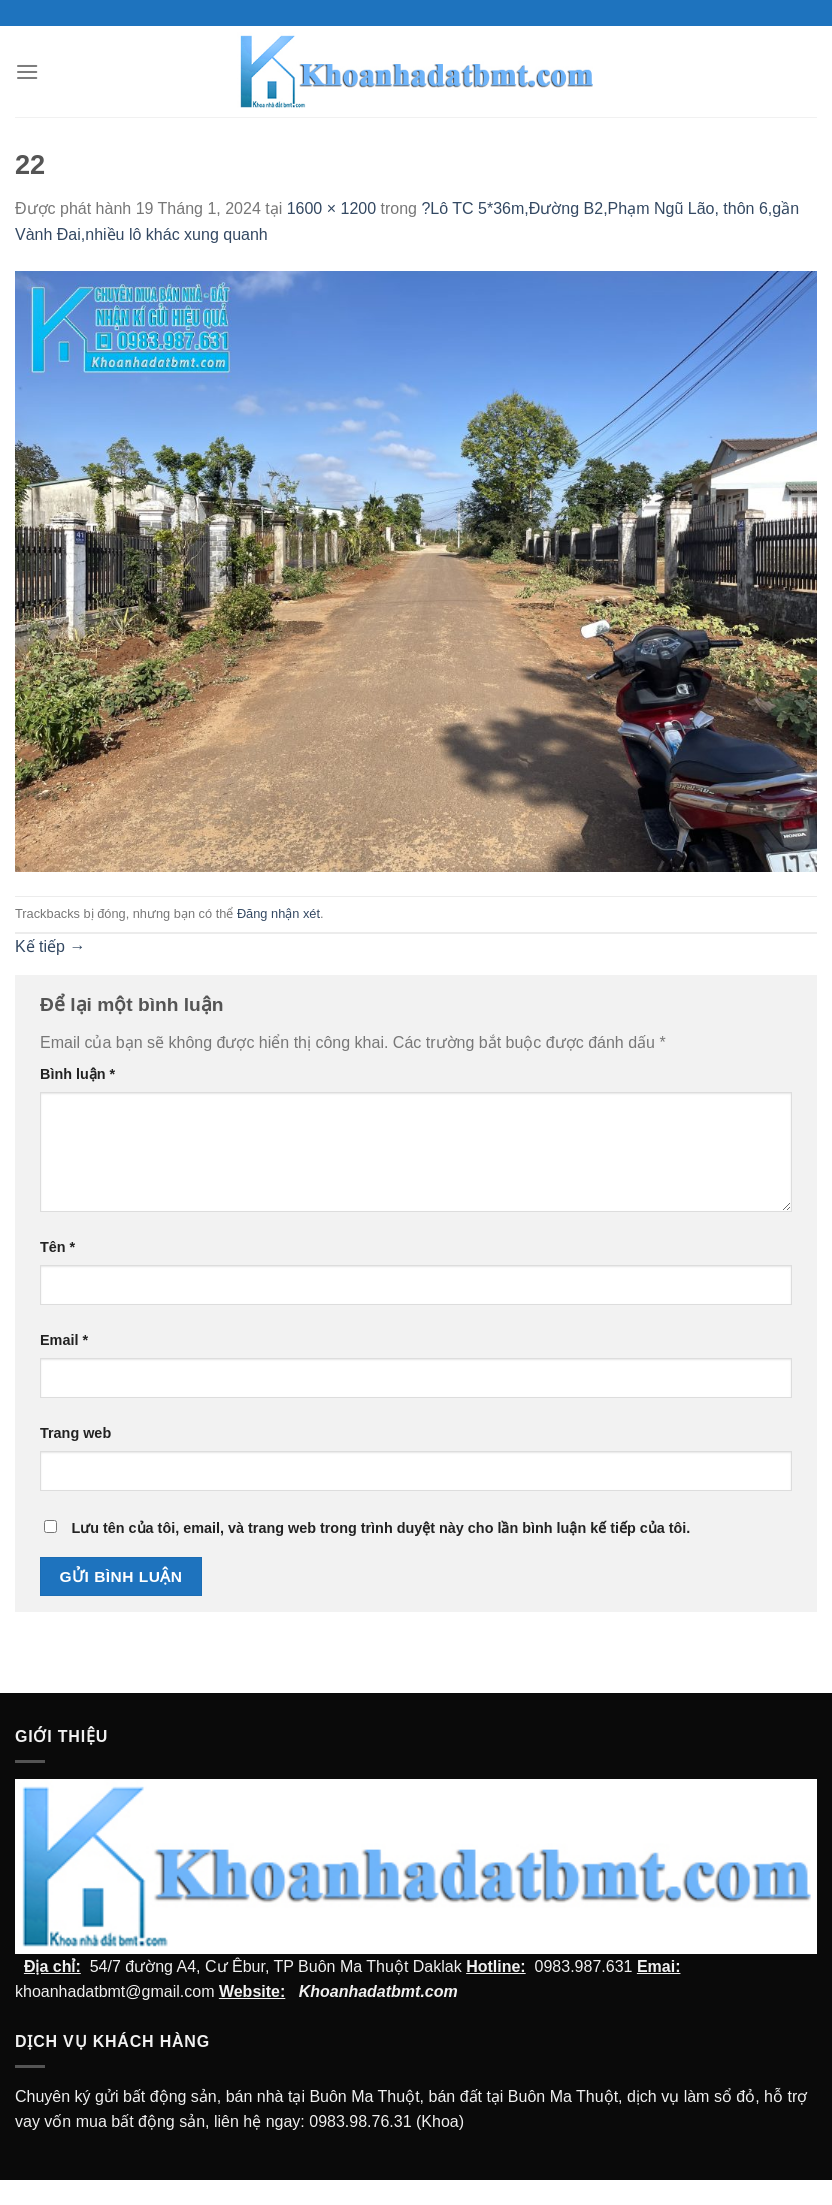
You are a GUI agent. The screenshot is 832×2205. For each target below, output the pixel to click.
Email (64, 1340)
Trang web (75, 1433)
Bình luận (77, 1074)
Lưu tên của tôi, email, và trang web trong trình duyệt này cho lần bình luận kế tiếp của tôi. (380, 1528)
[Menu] (27, 71)
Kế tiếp (50, 946)
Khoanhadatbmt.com (378, 1991)
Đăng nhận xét (278, 913)
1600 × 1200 (331, 208)
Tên (57, 1247)
